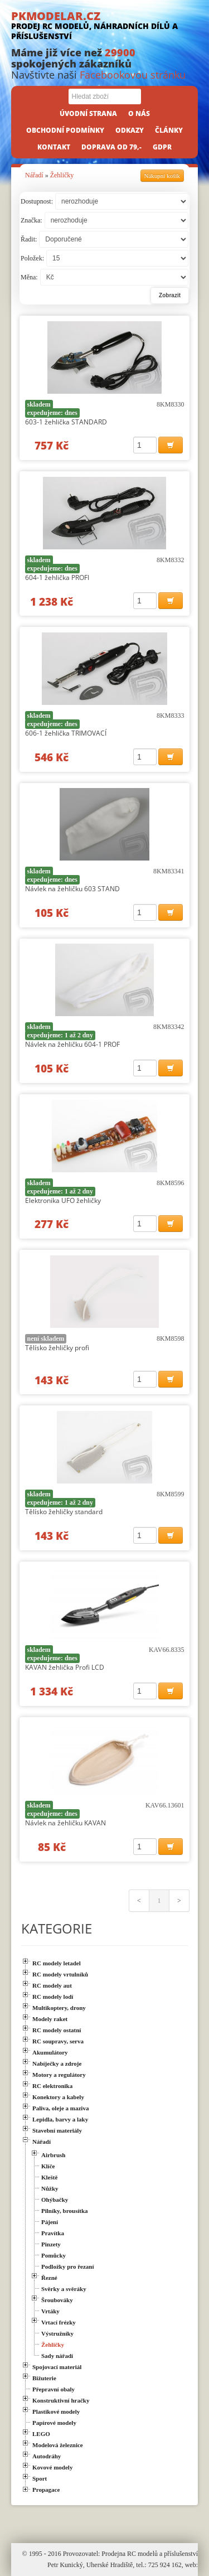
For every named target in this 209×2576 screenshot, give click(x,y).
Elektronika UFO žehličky (63, 1200)
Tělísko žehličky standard (64, 1511)
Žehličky (62, 175)
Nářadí (34, 175)
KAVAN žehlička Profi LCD (64, 1667)
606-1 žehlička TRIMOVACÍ (65, 733)
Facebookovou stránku (133, 74)
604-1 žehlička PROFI (57, 577)
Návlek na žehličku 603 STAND (72, 888)
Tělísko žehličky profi (57, 1347)
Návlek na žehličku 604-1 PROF (72, 1044)
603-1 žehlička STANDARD (66, 422)
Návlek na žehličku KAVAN (65, 1823)
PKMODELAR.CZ (104, 24)
